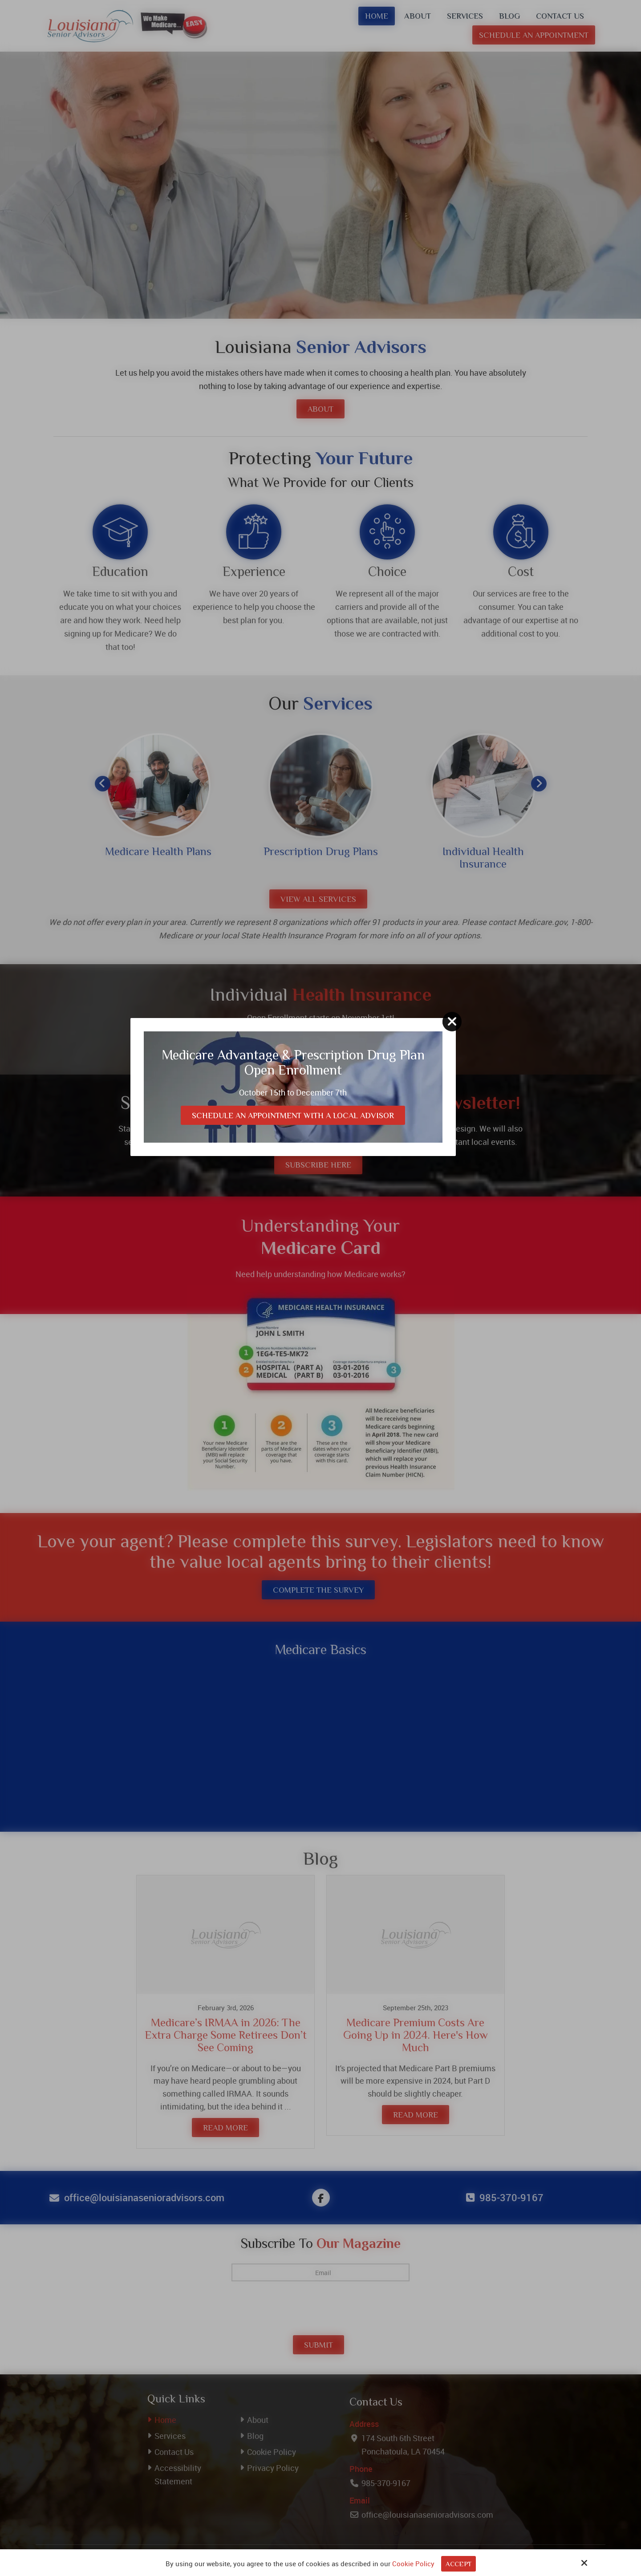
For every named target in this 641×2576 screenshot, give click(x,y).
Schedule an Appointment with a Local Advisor (316, 1312)
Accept (458, 2565)
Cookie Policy (413, 2564)
